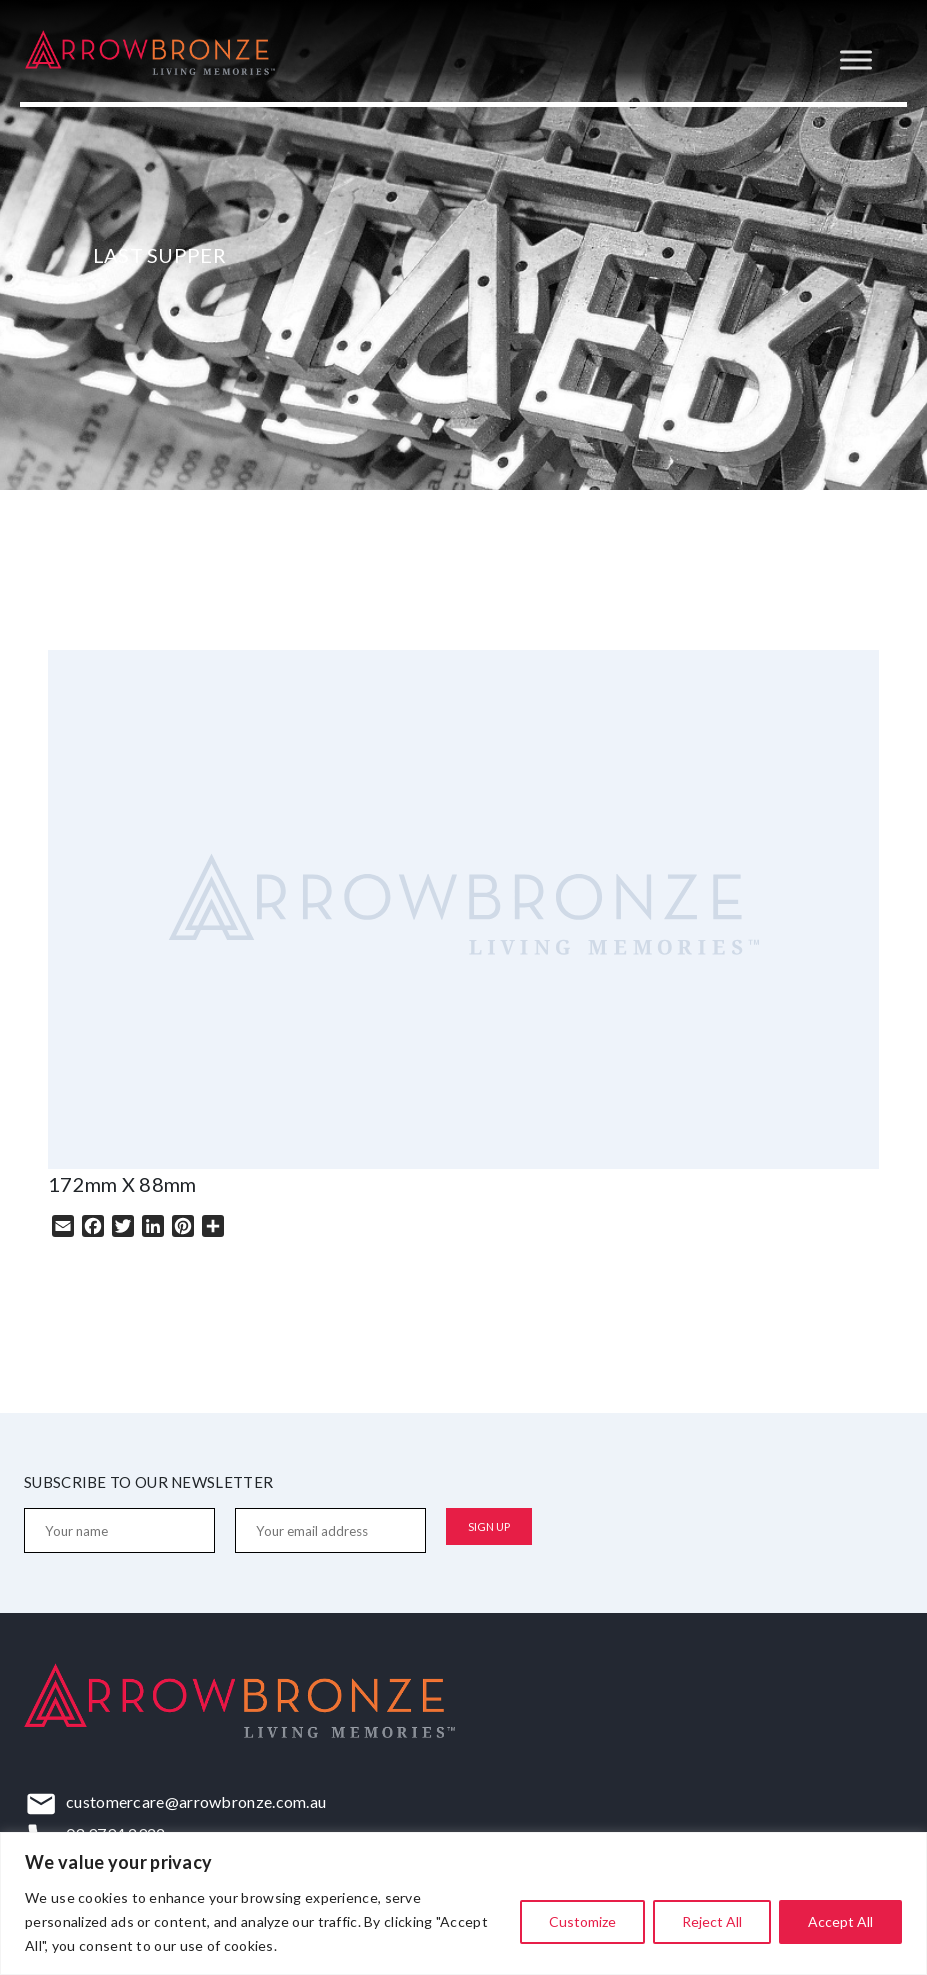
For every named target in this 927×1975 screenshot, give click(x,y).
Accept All (840, 1921)
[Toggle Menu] (856, 59)
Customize (582, 1921)
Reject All (712, 1921)
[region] (463, 1903)
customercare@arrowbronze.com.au (196, 1801)
